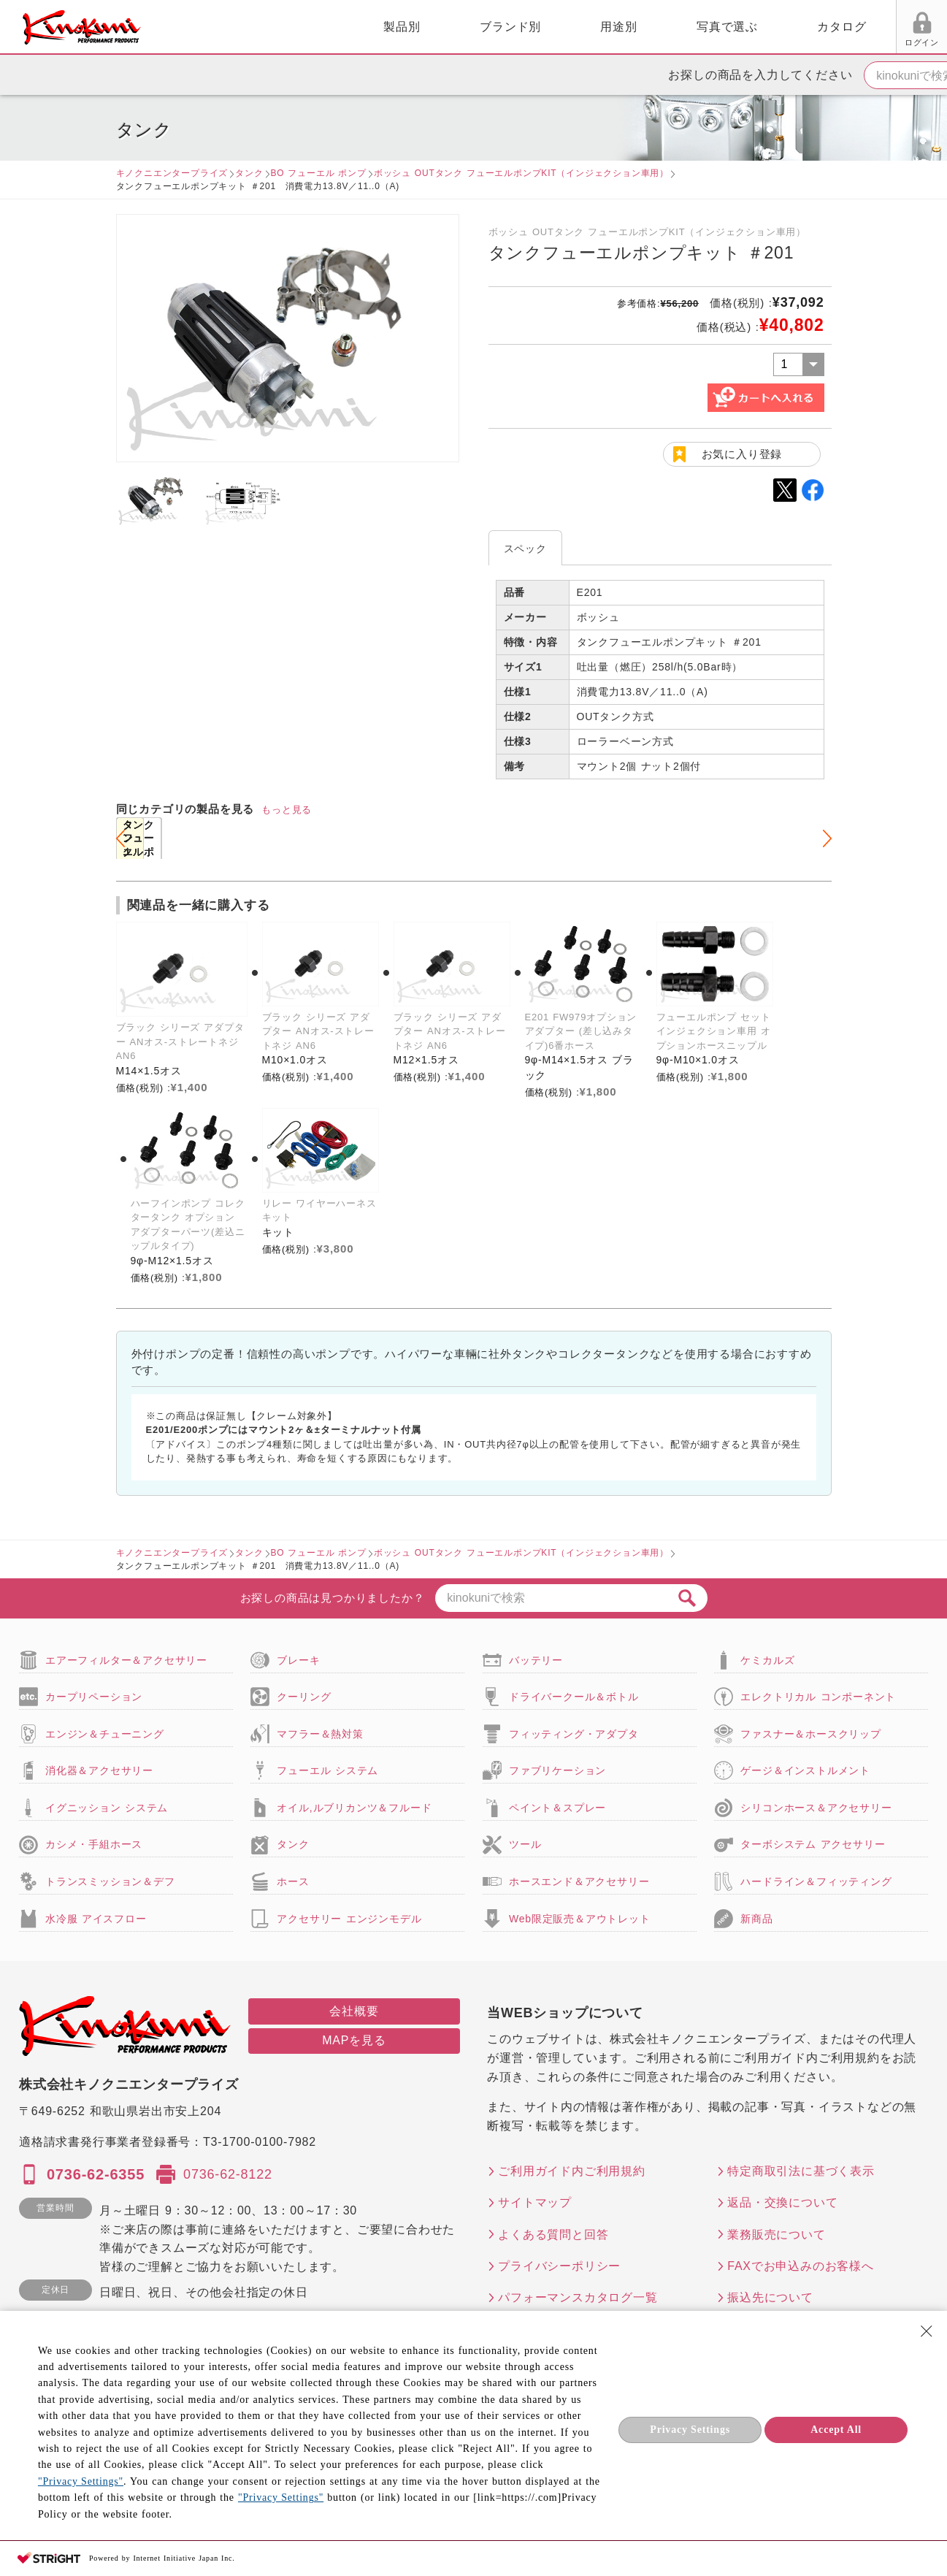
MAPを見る (354, 2040)
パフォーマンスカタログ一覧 (577, 2297)
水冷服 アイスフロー (96, 1919)
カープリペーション (93, 1696)
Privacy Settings (690, 2429)
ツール (525, 1844)
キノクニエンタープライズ (172, 173)
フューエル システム (327, 1770)
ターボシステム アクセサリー (812, 1844)
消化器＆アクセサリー (99, 1770)
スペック (525, 548)
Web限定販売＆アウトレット (580, 1919)
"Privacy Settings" (80, 2481)
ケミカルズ (767, 1660)
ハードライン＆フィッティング (816, 1881)
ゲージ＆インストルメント (805, 1770)
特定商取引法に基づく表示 (801, 2171)
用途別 (450, 26)
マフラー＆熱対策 (320, 1734)
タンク (249, 173)
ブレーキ (298, 1660)
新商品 (756, 1919)
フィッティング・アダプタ (574, 1734)
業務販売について (776, 2234)
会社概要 (353, 2011)
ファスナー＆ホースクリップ (810, 1734)
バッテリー (536, 1660)
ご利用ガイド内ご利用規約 (571, 2171)
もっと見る (286, 809)
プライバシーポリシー (559, 2266)
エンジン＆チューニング (104, 1734)
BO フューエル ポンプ (319, 173)
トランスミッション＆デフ (110, 1881)
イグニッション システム (106, 1807)
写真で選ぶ (559, 26)
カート (925, 28)
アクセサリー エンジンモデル (349, 1919)
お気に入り (810, 42)
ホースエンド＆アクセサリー (579, 1881)
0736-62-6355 (96, 2174)
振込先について (770, 2297)
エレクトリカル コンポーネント (818, 1696)
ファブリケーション (557, 1770)
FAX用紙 (865, 42)
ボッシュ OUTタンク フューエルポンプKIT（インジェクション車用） (521, 173)
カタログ (673, 26)
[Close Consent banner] (926, 2331)
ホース (293, 1881)
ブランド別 (342, 26)
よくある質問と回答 (553, 2234)
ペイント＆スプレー (557, 1807)
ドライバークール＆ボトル (574, 1696)
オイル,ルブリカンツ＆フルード (354, 1807)
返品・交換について (782, 2202)
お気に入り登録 (742, 454)
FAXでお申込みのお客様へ (800, 2266)
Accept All (836, 2429)
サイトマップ (535, 2202)
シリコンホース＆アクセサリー (816, 1807)
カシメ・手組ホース (93, 1844)
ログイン (755, 42)
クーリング (304, 1696)
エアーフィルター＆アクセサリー (126, 1660)
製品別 (233, 26)
